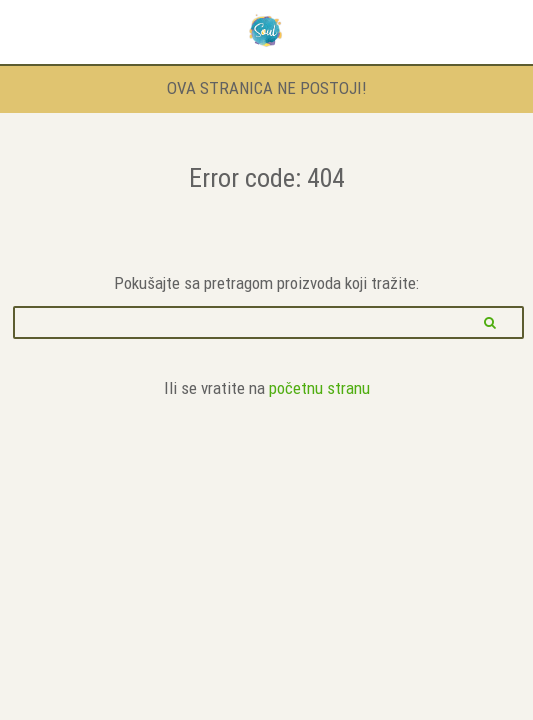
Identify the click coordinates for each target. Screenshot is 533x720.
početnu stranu (319, 388)
